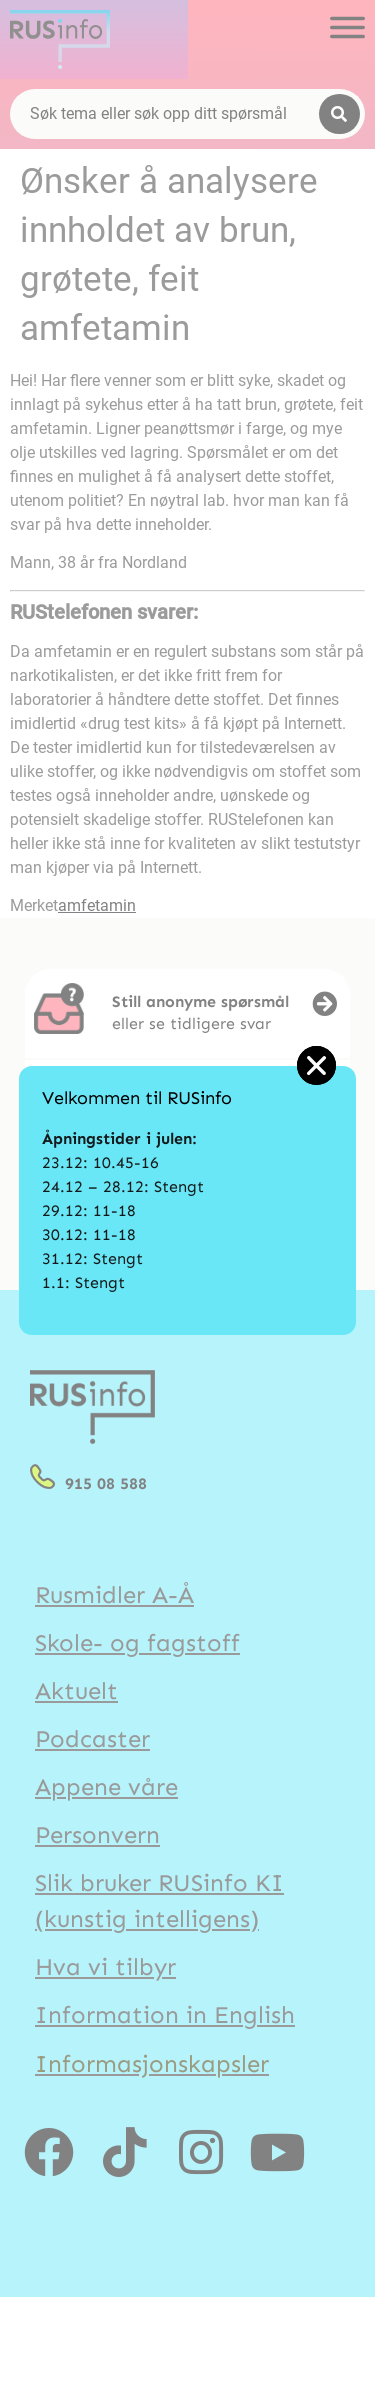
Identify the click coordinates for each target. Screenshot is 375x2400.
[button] (316, 1065)
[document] (187, 1200)
